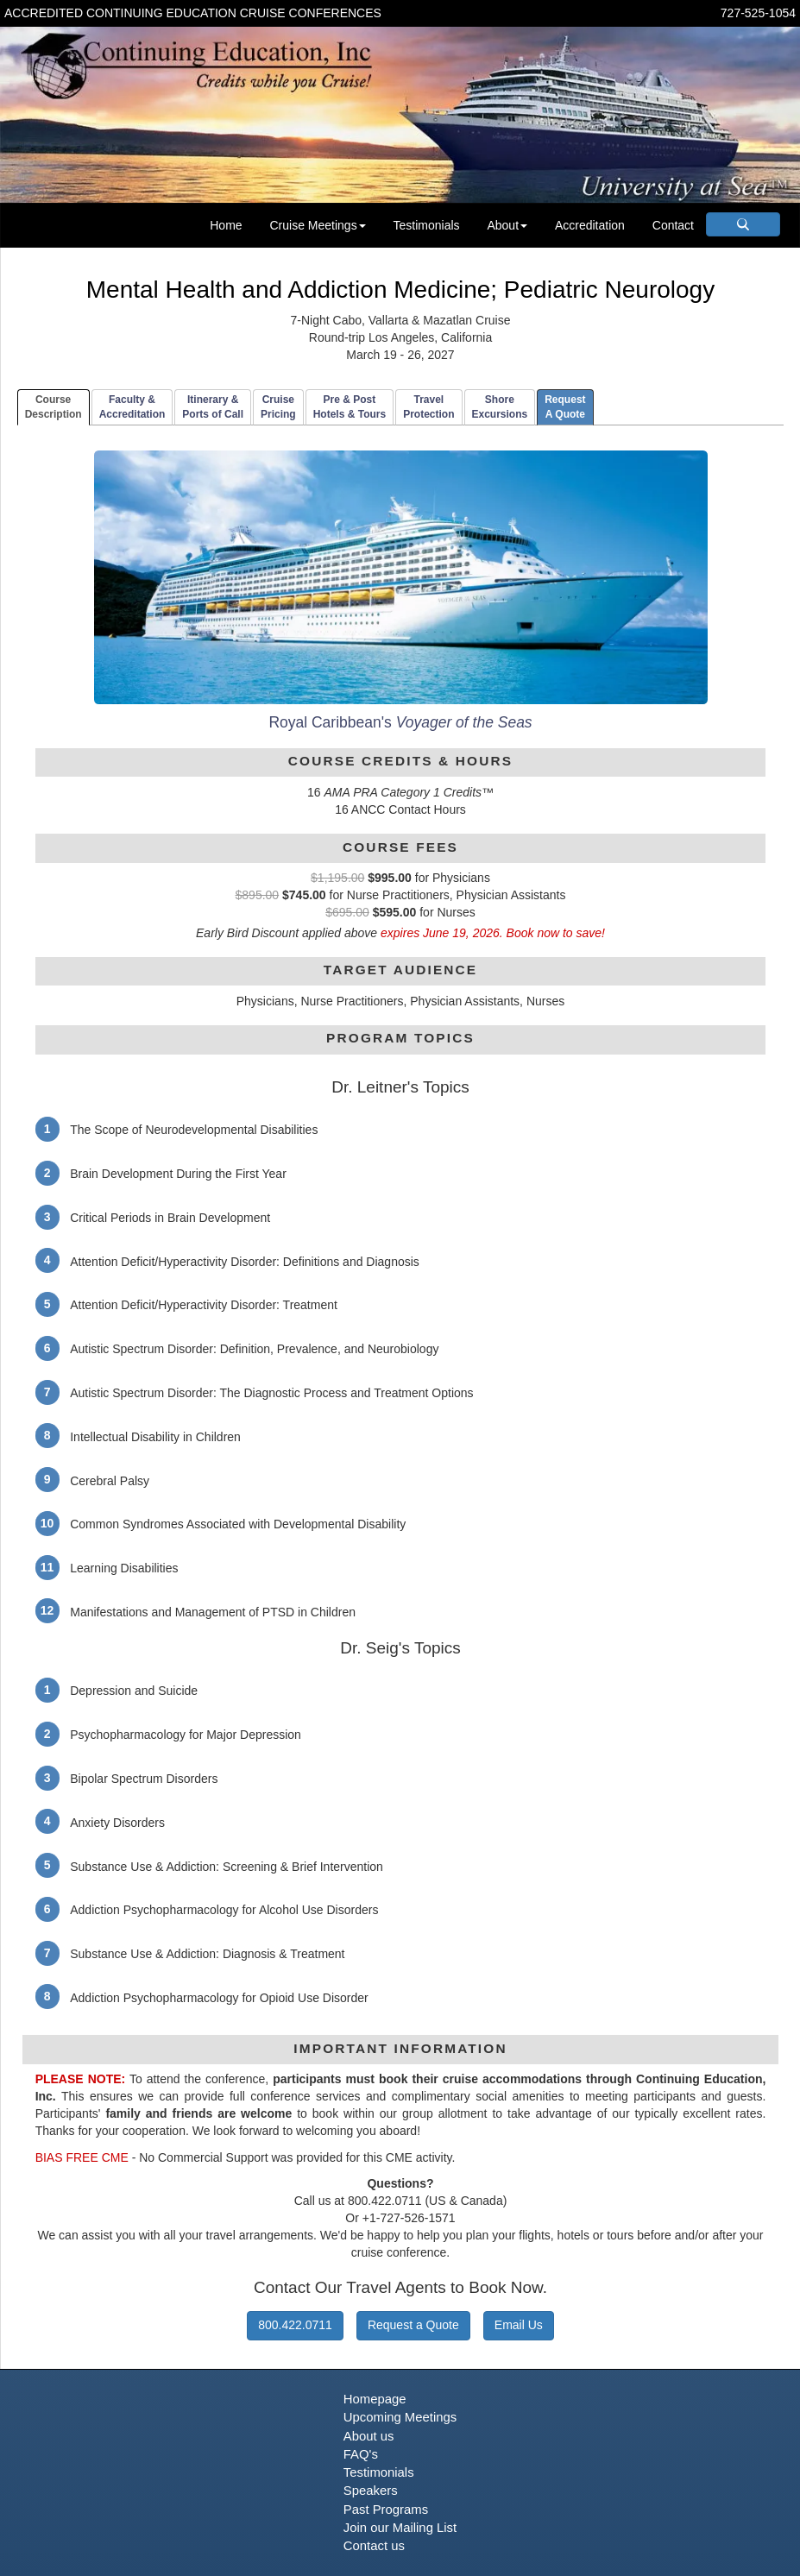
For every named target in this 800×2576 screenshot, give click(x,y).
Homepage (374, 2399)
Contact (673, 225)
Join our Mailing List (400, 2528)
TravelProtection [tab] (428, 407)
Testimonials (427, 225)
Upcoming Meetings (400, 2417)
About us (368, 2436)
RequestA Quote (565, 407)
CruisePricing (278, 407)
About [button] (507, 225)
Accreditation (590, 225)
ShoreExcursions (500, 407)
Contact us (374, 2546)
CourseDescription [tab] (53, 407)
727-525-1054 (758, 13)
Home (226, 225)
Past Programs (385, 2509)
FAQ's (360, 2454)
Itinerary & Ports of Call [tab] (212, 407)
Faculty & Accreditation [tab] (132, 407)
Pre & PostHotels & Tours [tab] (349, 407)
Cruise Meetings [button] (317, 225)
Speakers (370, 2490)
